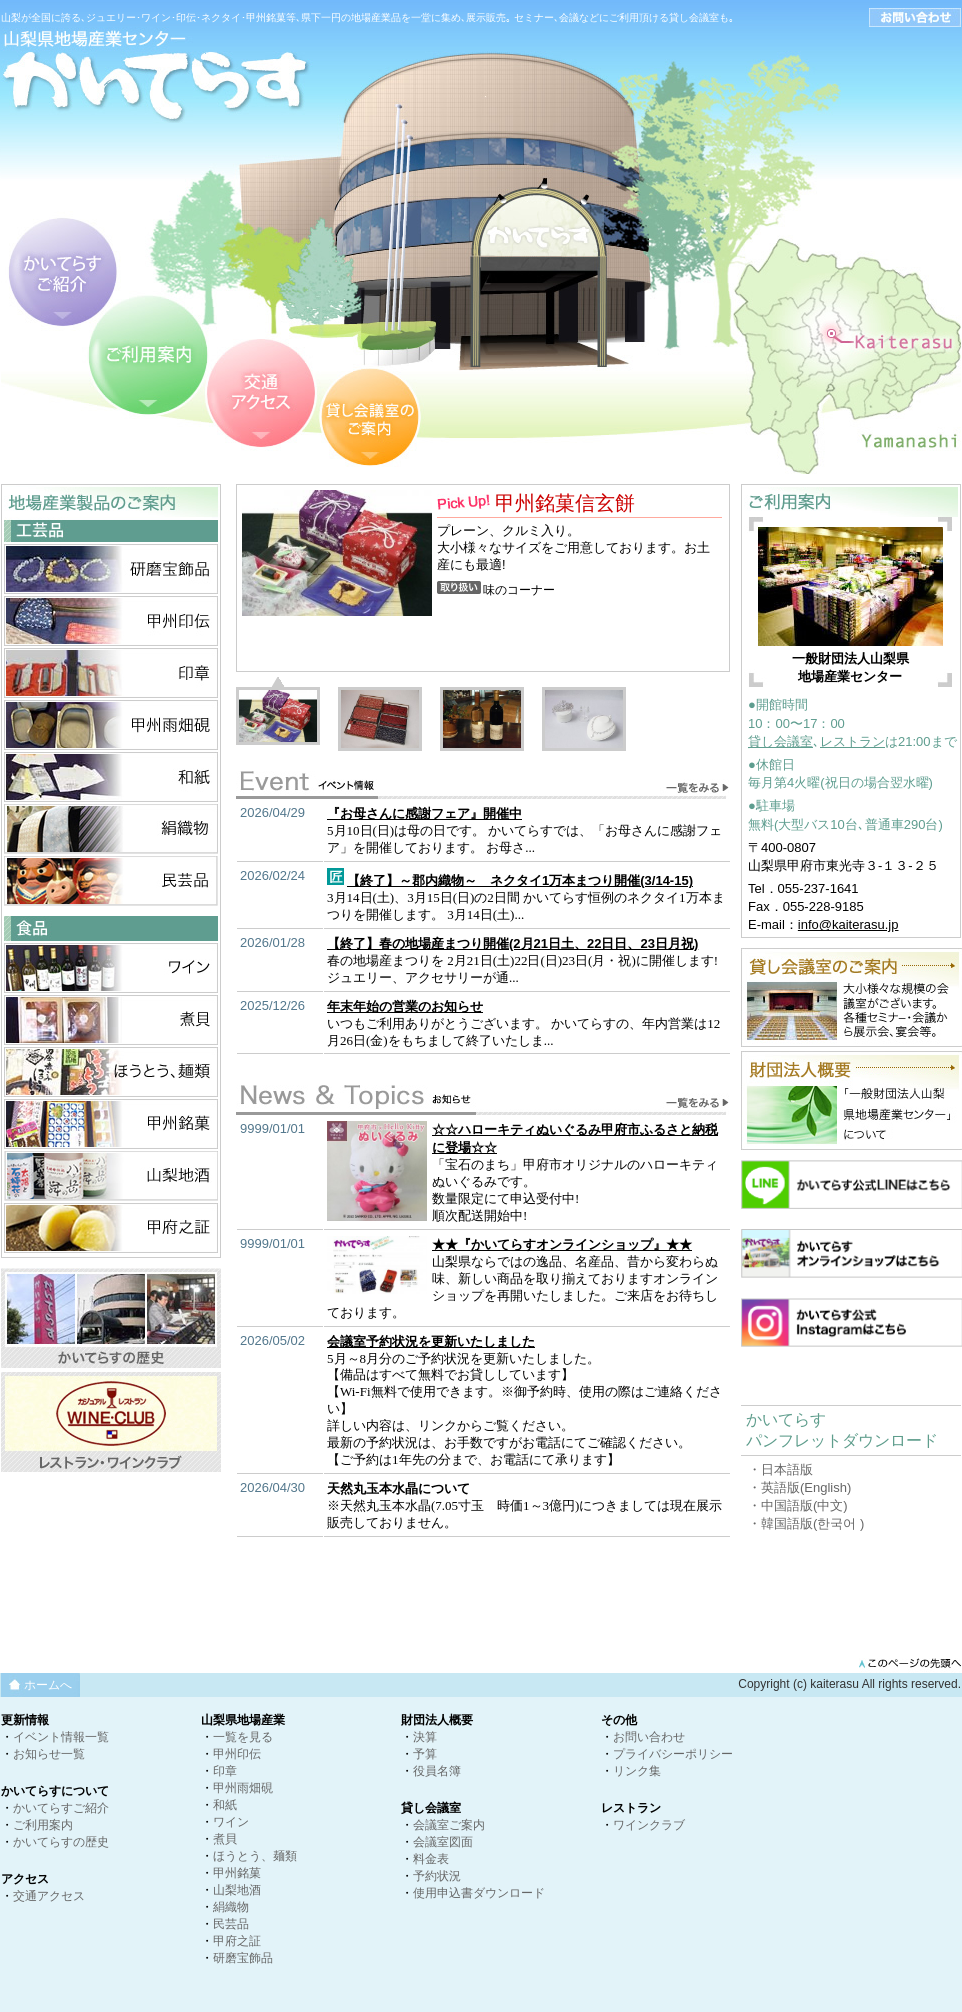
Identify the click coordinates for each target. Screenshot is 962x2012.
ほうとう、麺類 (255, 1856)
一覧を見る (243, 1737)
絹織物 (231, 1907)
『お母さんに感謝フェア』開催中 (424, 813)
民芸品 (231, 1924)
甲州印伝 (237, 1754)
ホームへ (48, 1685)
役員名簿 (437, 1771)
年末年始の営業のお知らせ (405, 1006)
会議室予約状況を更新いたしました (431, 1341)
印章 (225, 1771)
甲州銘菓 (237, 1873)
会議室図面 (443, 1842)
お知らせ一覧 (49, 1754)
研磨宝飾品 (243, 1958)
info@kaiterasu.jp (848, 924)
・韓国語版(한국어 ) (806, 1523)
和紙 (225, 1805)
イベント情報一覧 (61, 1737)
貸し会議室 (780, 741)
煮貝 (225, 1839)
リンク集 (637, 1771)
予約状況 (437, 1876)
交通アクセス (49, 1896)
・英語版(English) (799, 1487)
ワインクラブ (649, 1825)
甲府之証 (237, 1941)
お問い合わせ (649, 1737)
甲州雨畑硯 (243, 1788)
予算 (425, 1754)
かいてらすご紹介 (61, 1808)
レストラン (852, 741)
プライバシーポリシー (673, 1754)
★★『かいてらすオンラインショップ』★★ (562, 1244)
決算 (425, 1737)
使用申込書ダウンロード (479, 1893)
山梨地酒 (237, 1890)
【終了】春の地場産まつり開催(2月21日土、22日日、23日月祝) (512, 943)
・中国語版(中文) (798, 1505)
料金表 (431, 1859)
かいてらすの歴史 (61, 1842)
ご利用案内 (43, 1825)
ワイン (231, 1822)
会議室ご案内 (449, 1825)
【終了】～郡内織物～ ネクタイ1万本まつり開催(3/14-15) (520, 880)
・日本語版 (780, 1469)
